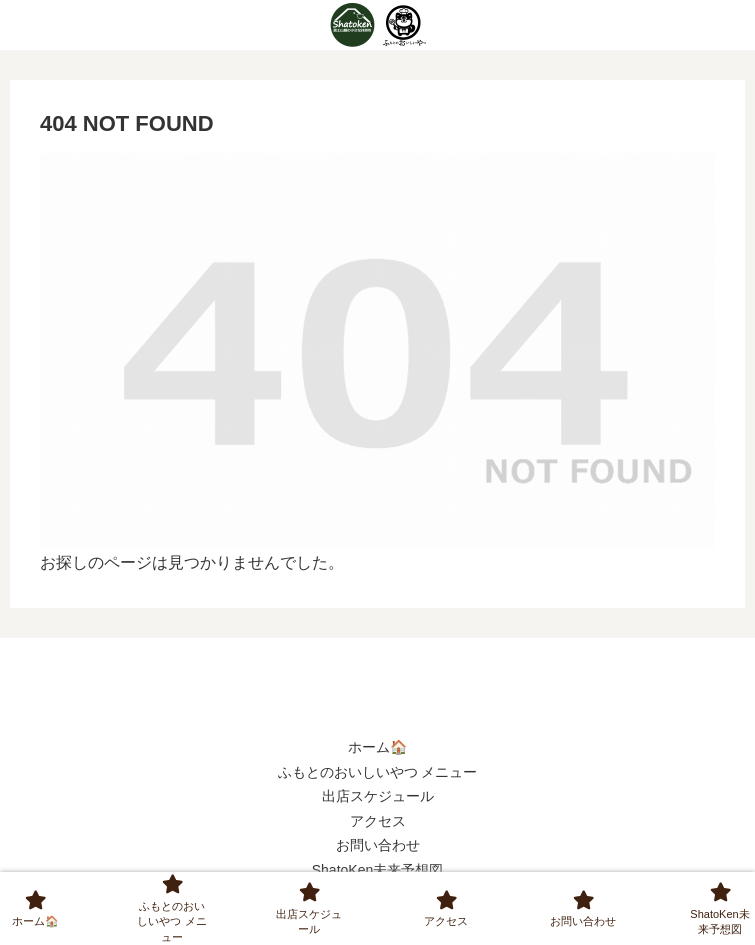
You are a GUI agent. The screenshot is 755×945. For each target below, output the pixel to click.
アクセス (378, 821)
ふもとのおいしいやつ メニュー (378, 772)
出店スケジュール (378, 796)
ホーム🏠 (377, 747)
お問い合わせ (378, 845)
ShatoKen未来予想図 (378, 870)
